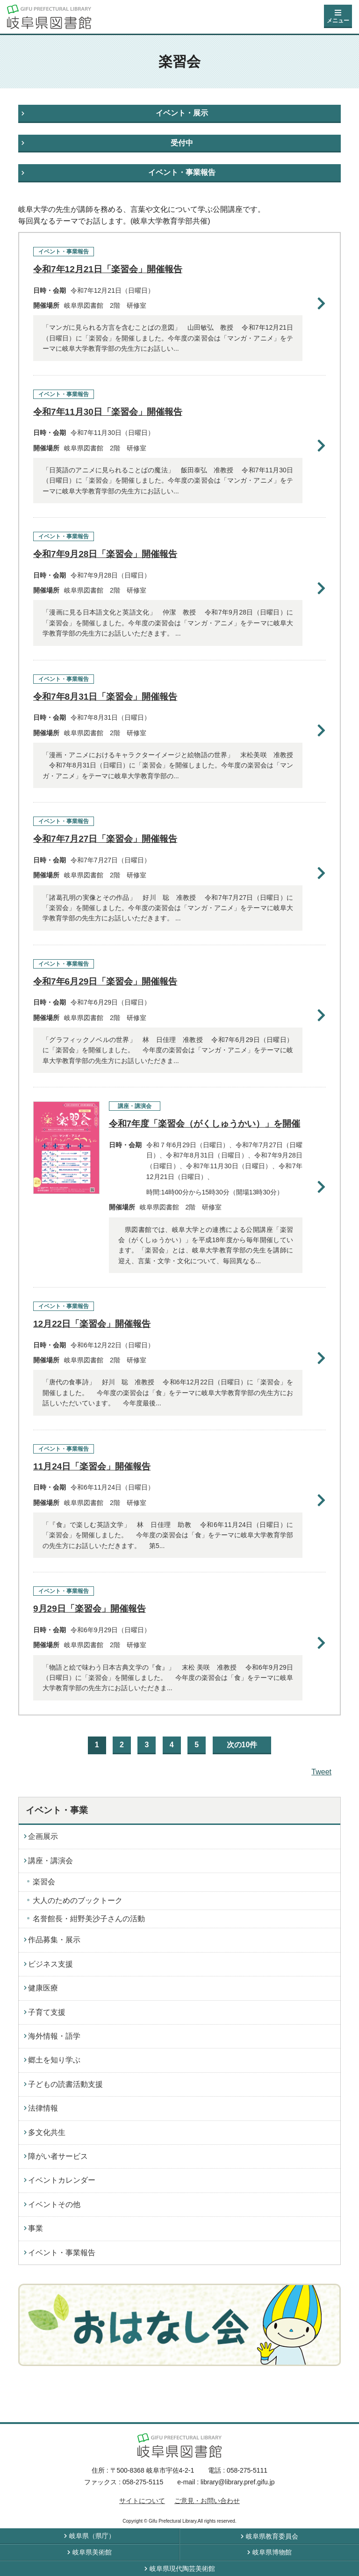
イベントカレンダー (61, 2180)
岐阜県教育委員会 (272, 2536)
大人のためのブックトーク (77, 1900)
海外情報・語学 (54, 2036)
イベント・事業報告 (181, 172)
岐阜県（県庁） (92, 2536)
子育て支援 (46, 2012)
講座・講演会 (50, 1861)
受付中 (182, 143)
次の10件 (242, 1745)
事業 (35, 2228)
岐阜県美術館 (92, 2552)
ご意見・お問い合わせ (207, 2500)
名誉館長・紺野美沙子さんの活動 (89, 1919)
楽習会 (44, 1882)
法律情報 (43, 2108)
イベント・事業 (57, 1810)
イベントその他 (54, 2204)
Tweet (321, 1772)
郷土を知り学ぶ (54, 2060)
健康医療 (43, 1988)
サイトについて (142, 2500)
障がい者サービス (58, 2156)
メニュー (338, 20)
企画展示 (43, 1836)
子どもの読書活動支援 (65, 2084)
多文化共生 (46, 2132)
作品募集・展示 (54, 1940)
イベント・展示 (182, 113)
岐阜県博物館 (272, 2552)
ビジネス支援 (50, 1964)
